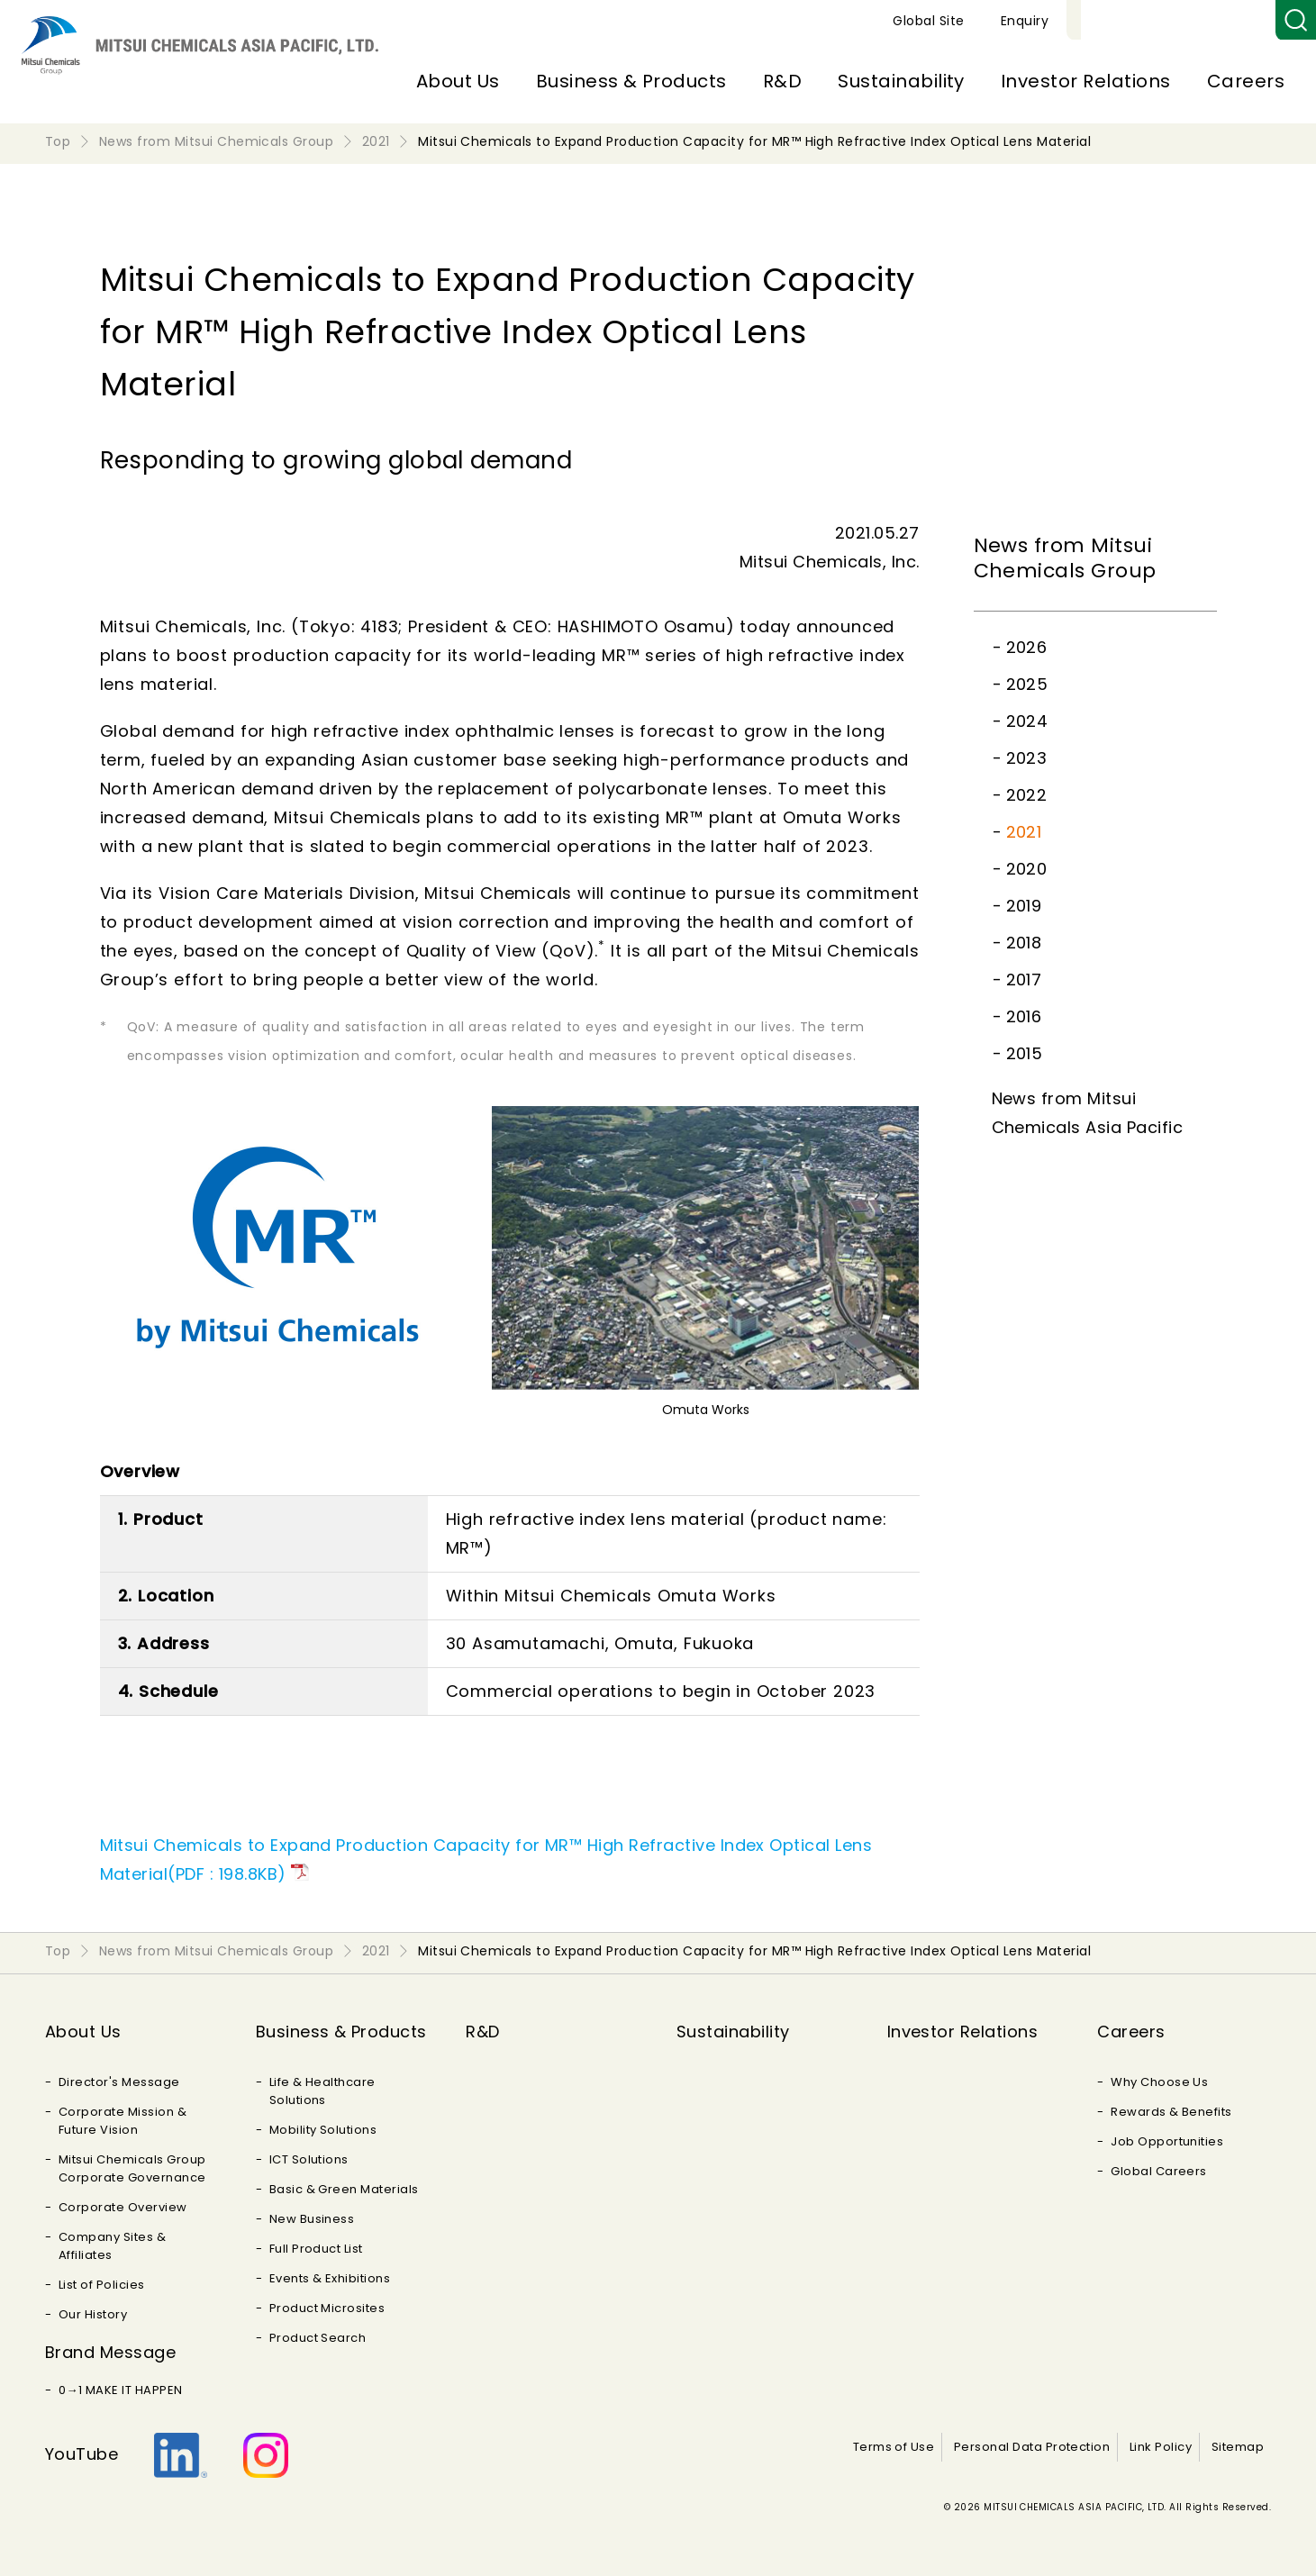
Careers (1245, 81)
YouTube (81, 2454)
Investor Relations (1086, 81)
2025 (1027, 684)
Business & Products (631, 81)
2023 (1027, 758)
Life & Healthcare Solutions (322, 2091)
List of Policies (102, 2284)
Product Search (318, 2337)
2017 (1024, 979)
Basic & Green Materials (344, 2189)
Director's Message (119, 2082)
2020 (1027, 868)
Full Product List (316, 2248)
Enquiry (1233, 21)
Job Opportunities (1167, 2141)
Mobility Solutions (323, 2129)
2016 (1024, 1016)
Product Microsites (327, 2308)
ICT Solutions (309, 2159)
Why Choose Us (1159, 2082)
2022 (1027, 795)
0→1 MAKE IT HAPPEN (121, 2390)
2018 (1024, 942)
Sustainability (901, 81)
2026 (1027, 647)
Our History (93, 2314)
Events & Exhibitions (330, 2278)
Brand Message (110, 2352)
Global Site (1137, 21)
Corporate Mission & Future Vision (122, 2120)
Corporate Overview (123, 2207)
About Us (458, 81)
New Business (312, 2218)
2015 (1024, 1053)
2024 (1027, 721)
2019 (1024, 905)
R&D (782, 81)
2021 (1024, 832)
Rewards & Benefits (1171, 2111)
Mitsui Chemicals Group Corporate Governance (132, 2168)
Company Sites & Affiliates (112, 2245)
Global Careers (1159, 2171)
